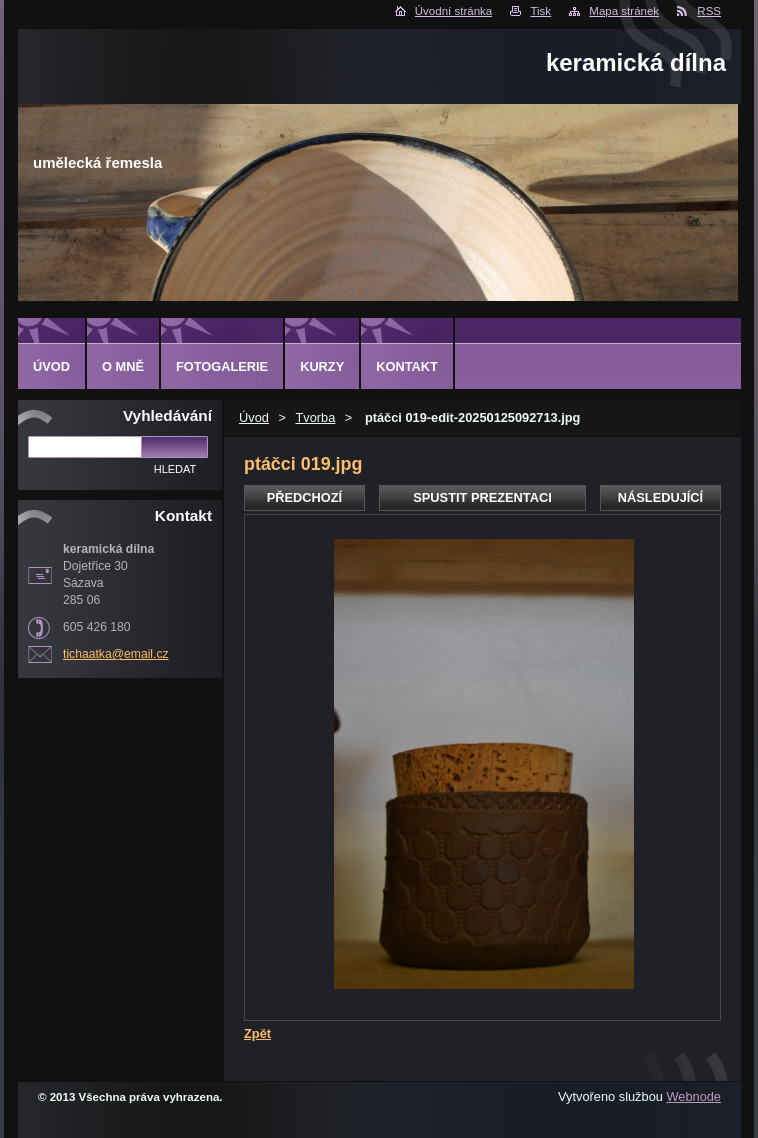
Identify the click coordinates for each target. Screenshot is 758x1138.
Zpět (257, 1033)
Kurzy (322, 366)
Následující (660, 497)
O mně (123, 366)
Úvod (254, 417)
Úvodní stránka (453, 11)
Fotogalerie (222, 366)
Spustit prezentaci (482, 497)
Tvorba (315, 417)
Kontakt (407, 366)
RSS (709, 11)
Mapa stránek (624, 11)
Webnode (693, 1096)
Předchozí (304, 497)
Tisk (540, 11)
